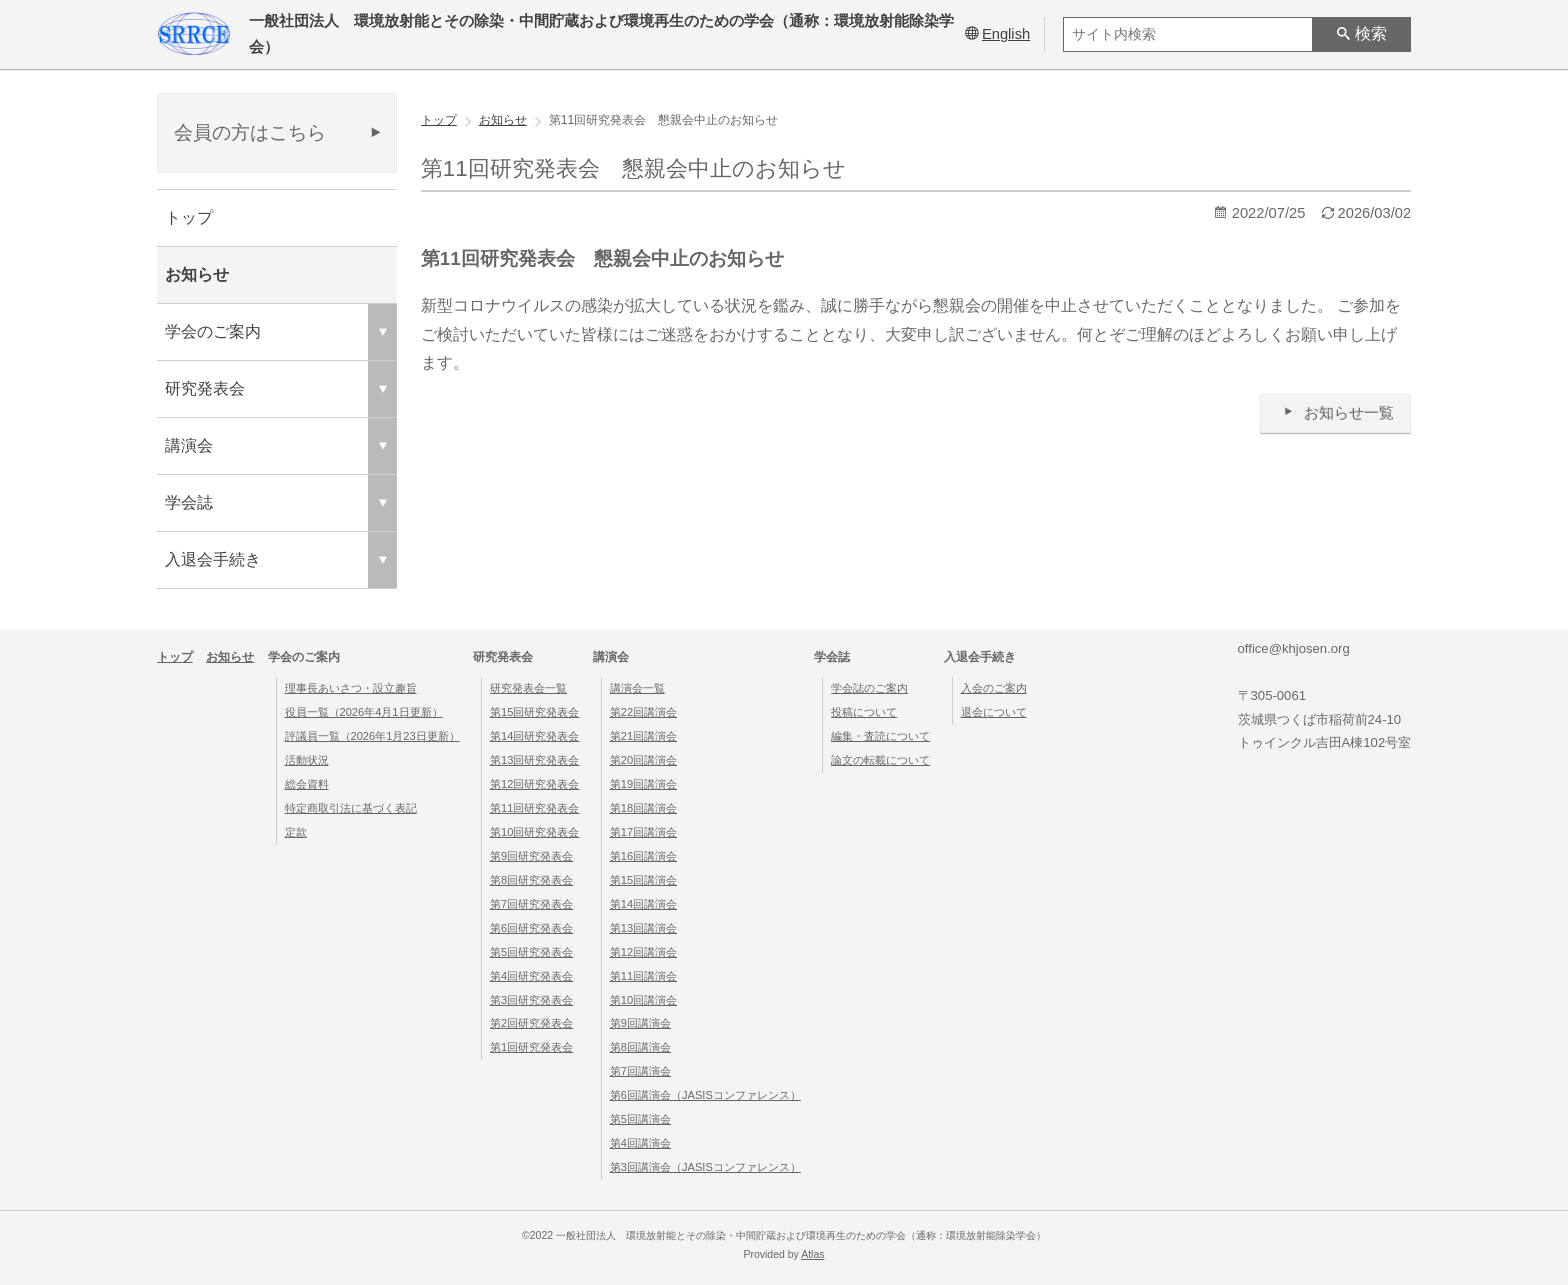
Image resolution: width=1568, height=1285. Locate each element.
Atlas (812, 1254)
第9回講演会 (640, 1023)
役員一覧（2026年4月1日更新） (364, 712)
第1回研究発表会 (531, 1047)
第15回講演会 (643, 880)
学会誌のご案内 (869, 688)
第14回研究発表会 (534, 736)
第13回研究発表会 (534, 760)
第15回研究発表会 (534, 712)
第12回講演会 (643, 952)
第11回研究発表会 (534, 808)
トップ (189, 217)
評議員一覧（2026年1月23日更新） (372, 736)
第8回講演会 (640, 1047)
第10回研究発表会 (534, 832)
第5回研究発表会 (531, 952)
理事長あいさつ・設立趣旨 (351, 688)
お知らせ (197, 274)
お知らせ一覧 (1335, 412)
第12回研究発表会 (534, 784)
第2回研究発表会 (531, 1023)
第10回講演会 (643, 1000)
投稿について (864, 712)
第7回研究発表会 (531, 904)
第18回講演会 (643, 808)
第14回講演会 (643, 904)
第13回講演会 (643, 928)
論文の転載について (880, 760)
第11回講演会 (643, 976)
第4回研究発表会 (531, 976)
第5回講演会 (640, 1119)
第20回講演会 (643, 760)
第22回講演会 (643, 712)
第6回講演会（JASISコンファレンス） (705, 1095)
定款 (296, 832)
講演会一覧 (637, 688)
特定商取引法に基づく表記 (351, 808)
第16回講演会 (643, 856)
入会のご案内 (994, 688)
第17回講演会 (643, 832)
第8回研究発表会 (531, 880)
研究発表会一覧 (528, 688)
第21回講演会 (643, 736)
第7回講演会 (640, 1071)
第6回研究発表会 (531, 928)
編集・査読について (880, 736)
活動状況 (307, 760)
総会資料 (307, 784)
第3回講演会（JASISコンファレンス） (705, 1167)
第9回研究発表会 (531, 856)
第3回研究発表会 (531, 1000)
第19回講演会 (643, 784)
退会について (994, 712)
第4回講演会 (640, 1143)
